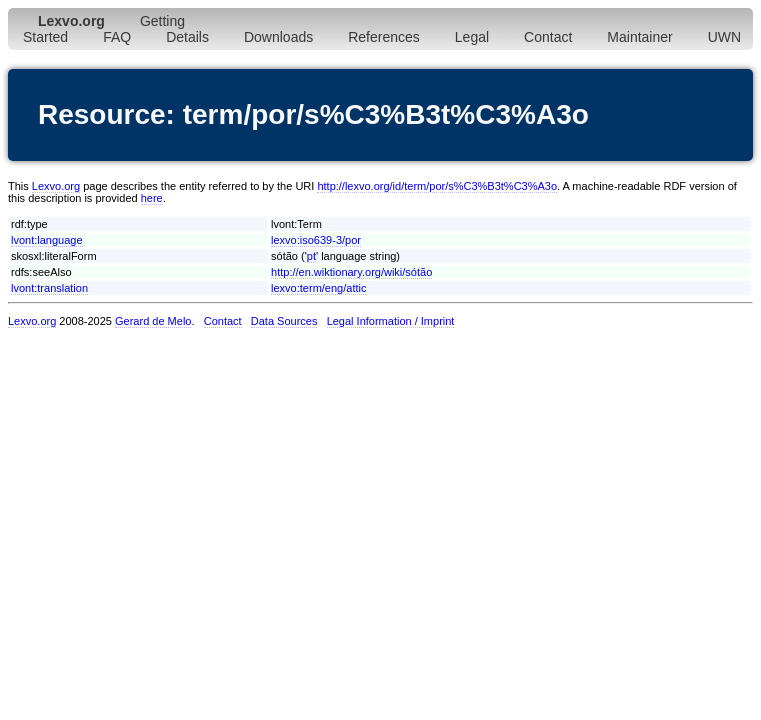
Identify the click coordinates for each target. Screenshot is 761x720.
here (152, 198)
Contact (548, 37)
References (384, 37)
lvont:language (47, 240)
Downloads (278, 37)
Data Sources (284, 321)
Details (187, 37)
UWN (724, 37)
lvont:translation (49, 288)
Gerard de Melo (153, 321)
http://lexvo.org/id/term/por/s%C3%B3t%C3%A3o (437, 186)
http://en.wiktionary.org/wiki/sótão (351, 272)
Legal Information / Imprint (391, 321)
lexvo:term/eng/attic (318, 288)
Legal (472, 37)
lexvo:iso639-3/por (316, 240)
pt (311, 256)
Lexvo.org (56, 186)
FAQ (117, 37)
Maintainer (639, 37)
